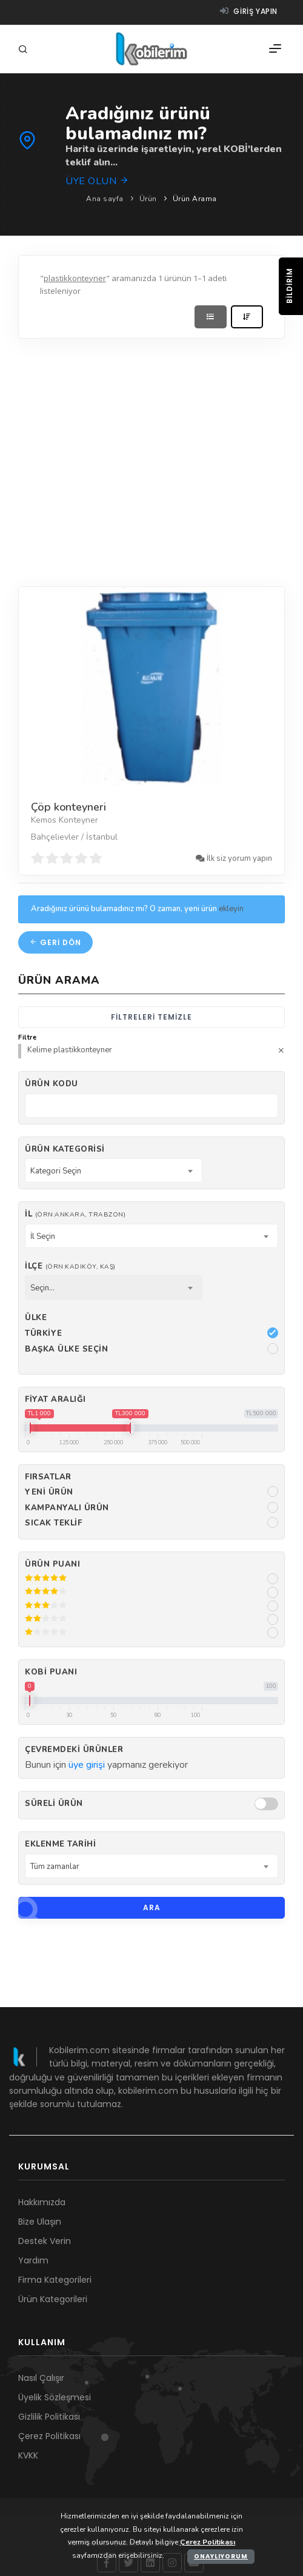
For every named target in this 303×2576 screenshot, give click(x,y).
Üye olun (97, 181)
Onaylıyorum (221, 2556)
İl (75, 1214)
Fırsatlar (48, 1477)
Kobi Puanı (51, 1672)
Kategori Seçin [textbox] (55, 1171)
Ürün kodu (51, 1083)
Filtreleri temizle (151, 1017)
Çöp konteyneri (68, 807)
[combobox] (113, 1170)
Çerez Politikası (49, 2436)
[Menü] (275, 49)
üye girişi (86, 1764)
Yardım (33, 2260)
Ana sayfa (105, 199)
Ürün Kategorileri (52, 2299)
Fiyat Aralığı (55, 1399)
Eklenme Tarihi (60, 1844)
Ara (89, 1908)
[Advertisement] (113, 459)
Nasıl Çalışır (41, 2378)
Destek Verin (44, 2241)
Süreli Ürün (54, 1803)
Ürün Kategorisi (65, 1149)
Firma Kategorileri (55, 2280)
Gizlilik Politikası (49, 2417)
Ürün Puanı (52, 1564)
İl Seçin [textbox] (42, 1236)
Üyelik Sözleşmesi (54, 2397)
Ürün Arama (195, 199)
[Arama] (25, 50)
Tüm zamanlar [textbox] (54, 1866)
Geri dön (55, 942)
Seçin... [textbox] (42, 1288)
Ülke (36, 1317)
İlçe (70, 1266)
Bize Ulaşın (39, 2222)
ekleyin (231, 908)
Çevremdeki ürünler (74, 1749)
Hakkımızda (41, 2202)
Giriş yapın (249, 11)
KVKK (28, 2455)
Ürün (148, 199)
